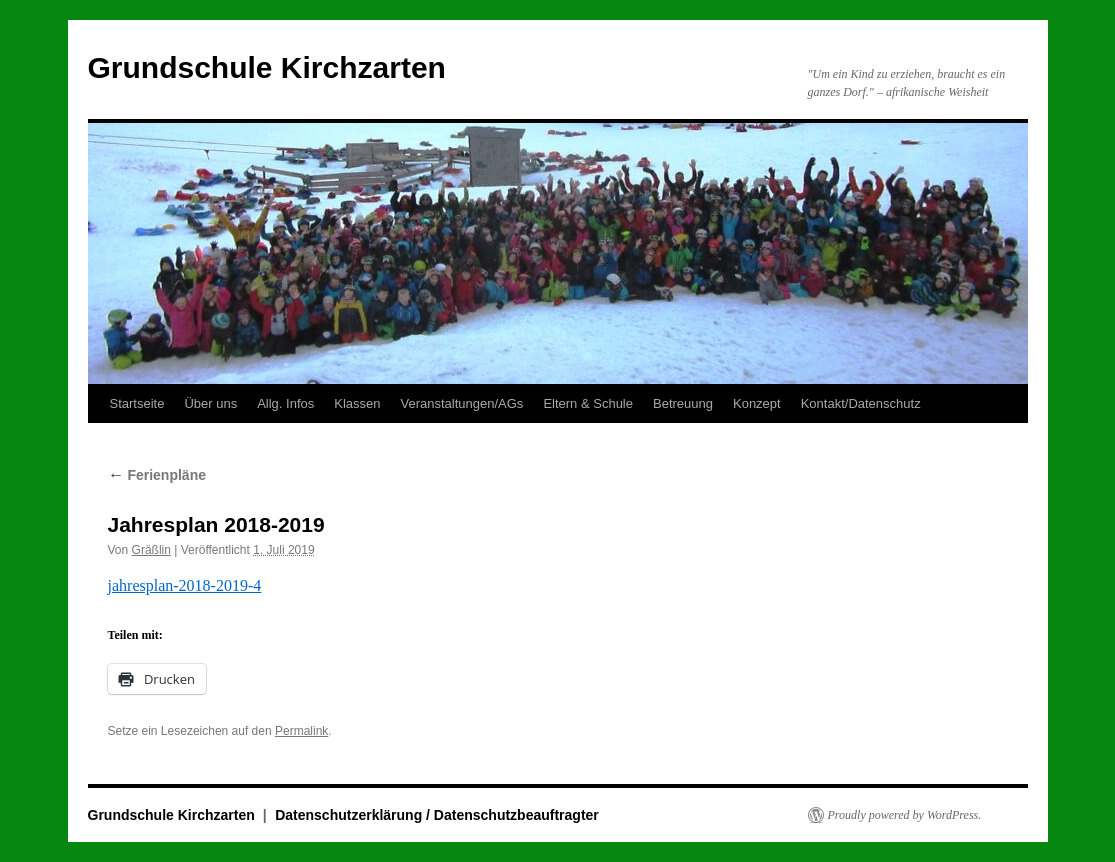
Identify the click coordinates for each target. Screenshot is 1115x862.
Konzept (757, 403)
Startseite (137, 403)
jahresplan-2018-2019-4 (185, 585)
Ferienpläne (157, 475)
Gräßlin (151, 550)
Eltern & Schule (588, 403)
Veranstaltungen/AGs (462, 403)
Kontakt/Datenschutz (861, 403)
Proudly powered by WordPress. (905, 815)
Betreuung (683, 403)
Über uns (210, 403)
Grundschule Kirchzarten (267, 67)
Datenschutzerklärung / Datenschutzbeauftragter (437, 815)
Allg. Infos (285, 403)
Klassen (357, 403)
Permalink (301, 731)
